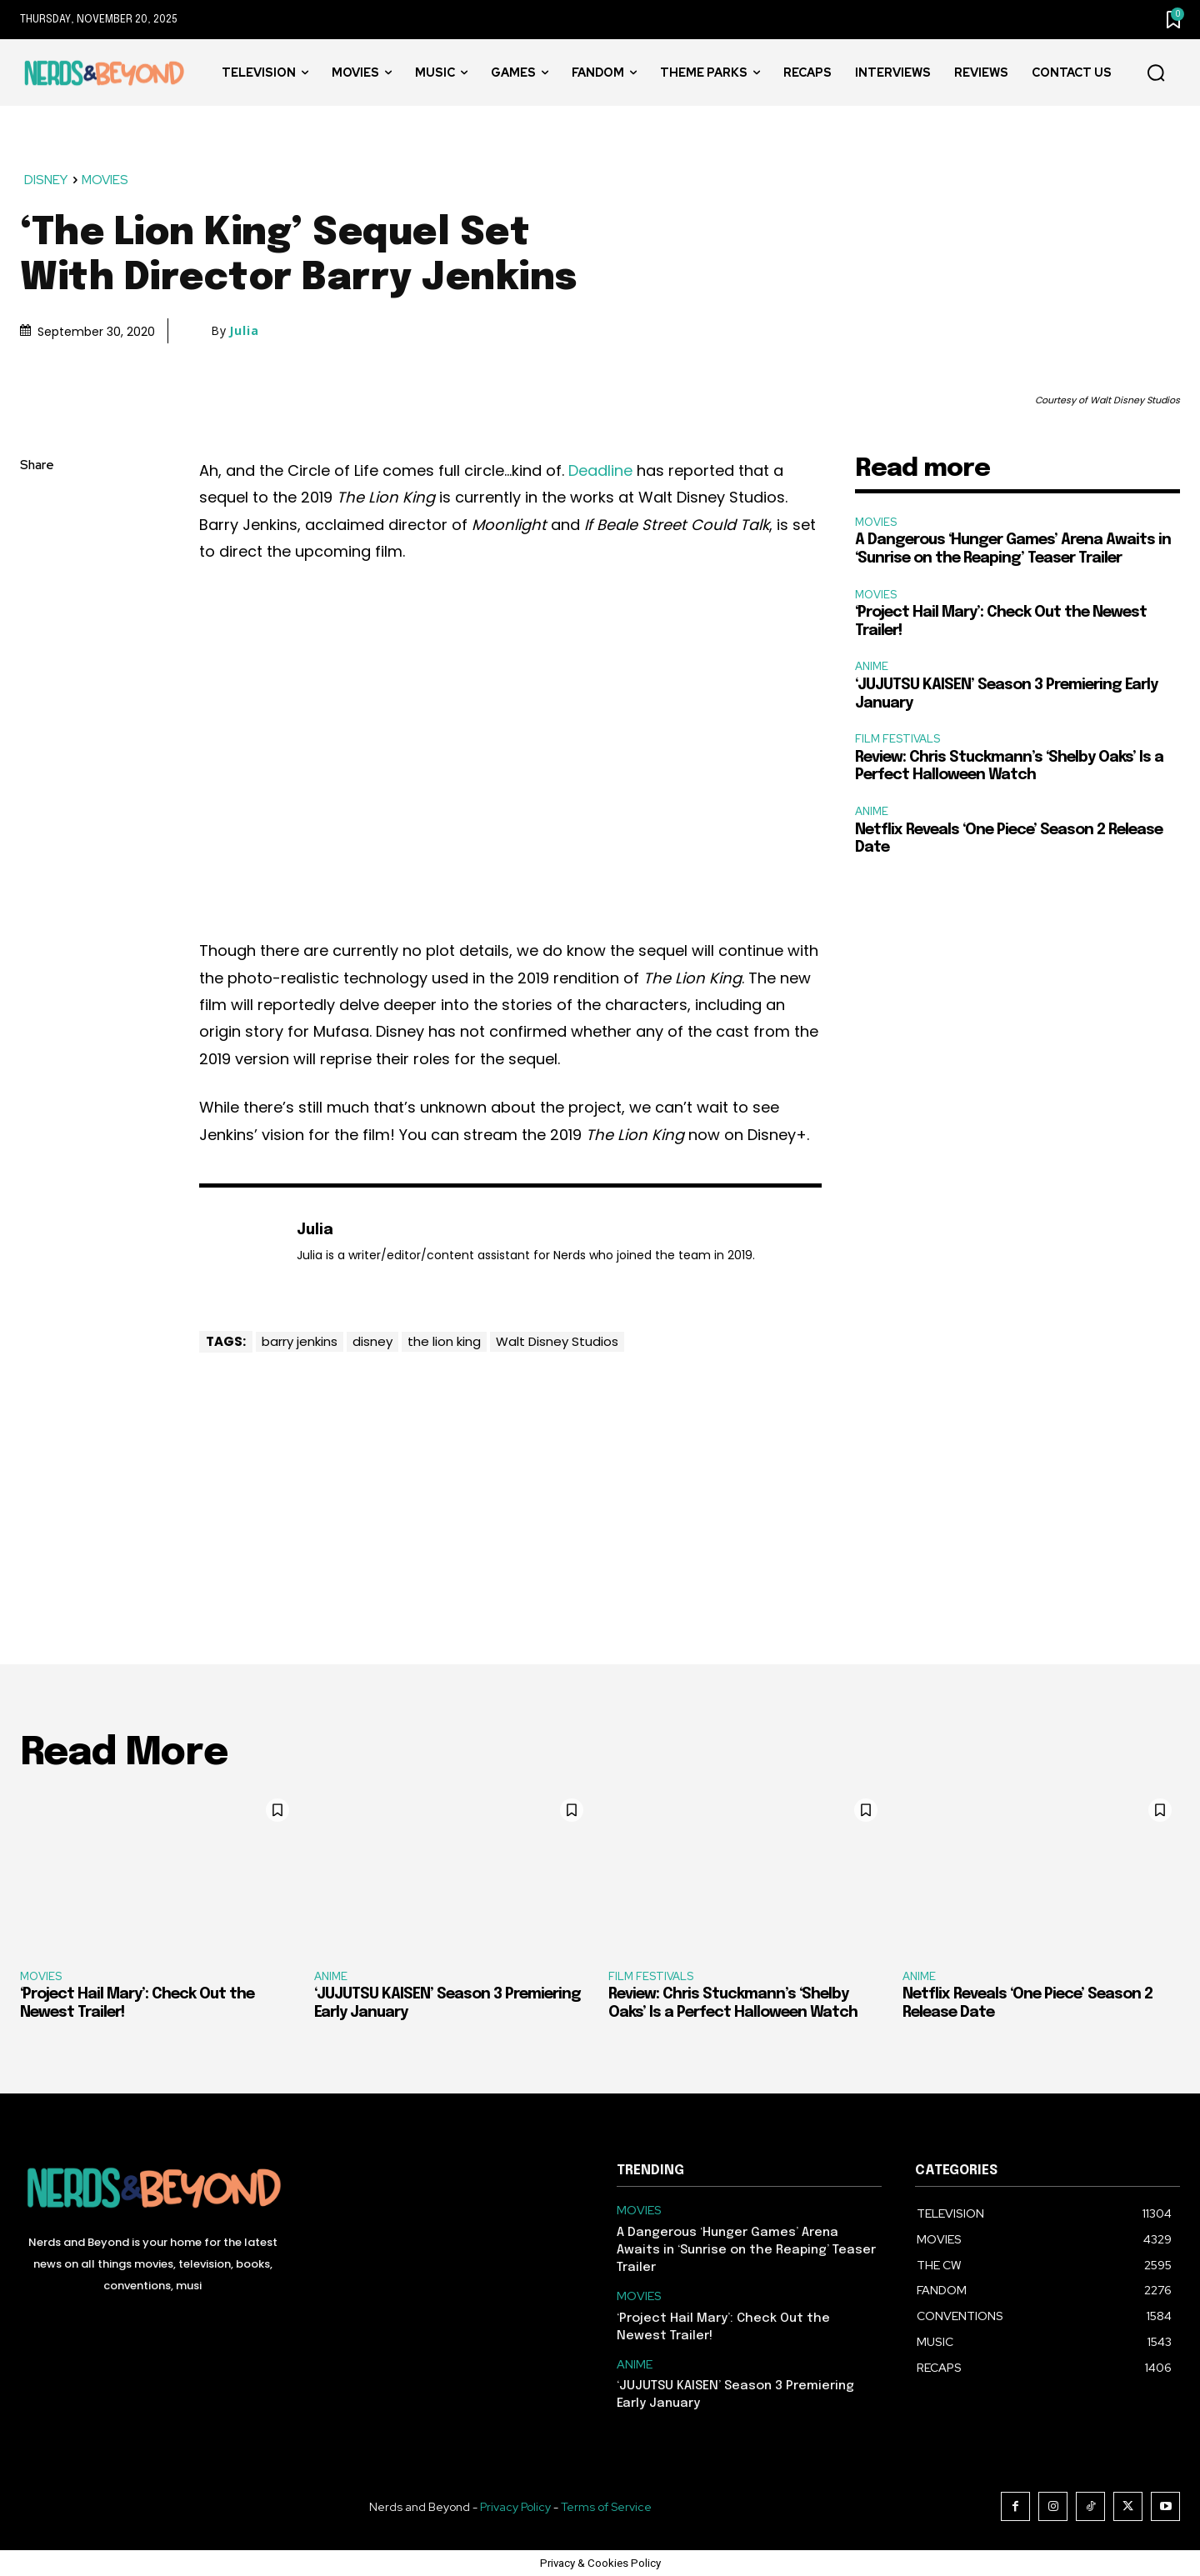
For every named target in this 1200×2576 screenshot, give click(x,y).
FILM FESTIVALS (897, 739)
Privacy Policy (515, 2506)
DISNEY (46, 180)
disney (372, 1341)
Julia (244, 330)
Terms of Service (606, 2506)
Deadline (600, 470)
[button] (1156, 73)
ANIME (871, 666)
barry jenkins (300, 1341)
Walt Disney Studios (557, 1341)
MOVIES (106, 180)
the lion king (444, 1341)
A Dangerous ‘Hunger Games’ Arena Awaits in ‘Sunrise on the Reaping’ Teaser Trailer (746, 2250)
